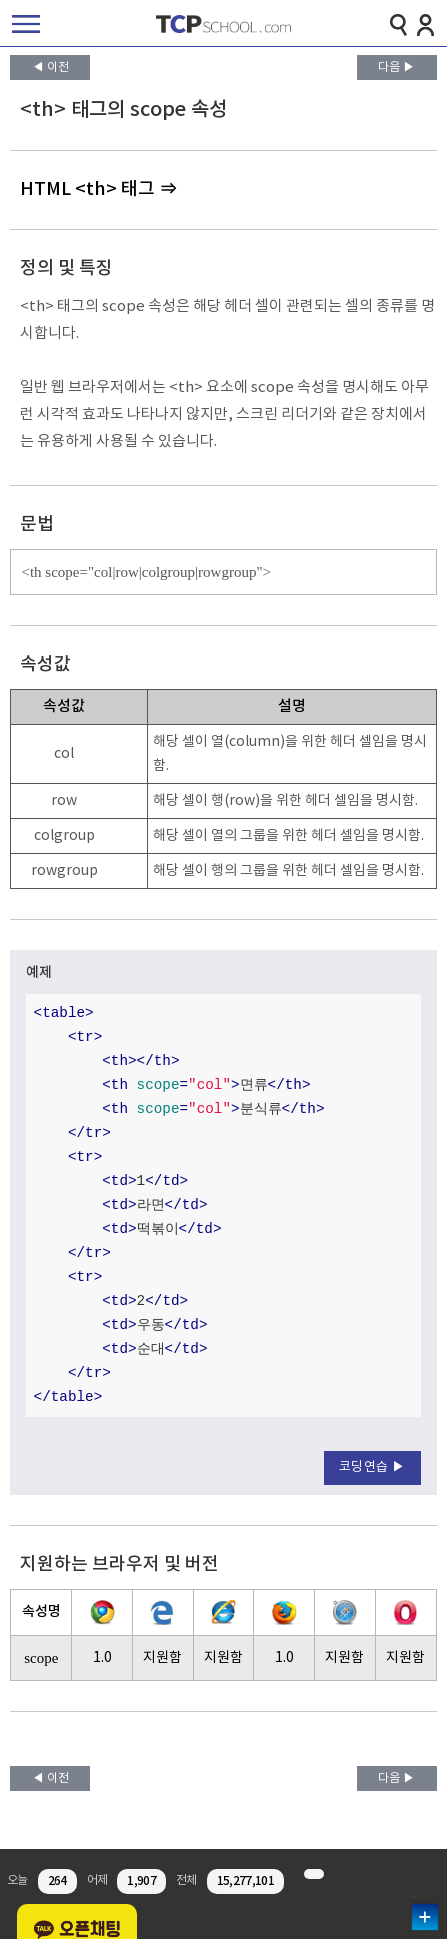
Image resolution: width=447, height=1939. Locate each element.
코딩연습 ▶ (372, 1467)
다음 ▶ (396, 67)
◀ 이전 (50, 67)
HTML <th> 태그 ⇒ (98, 189)
